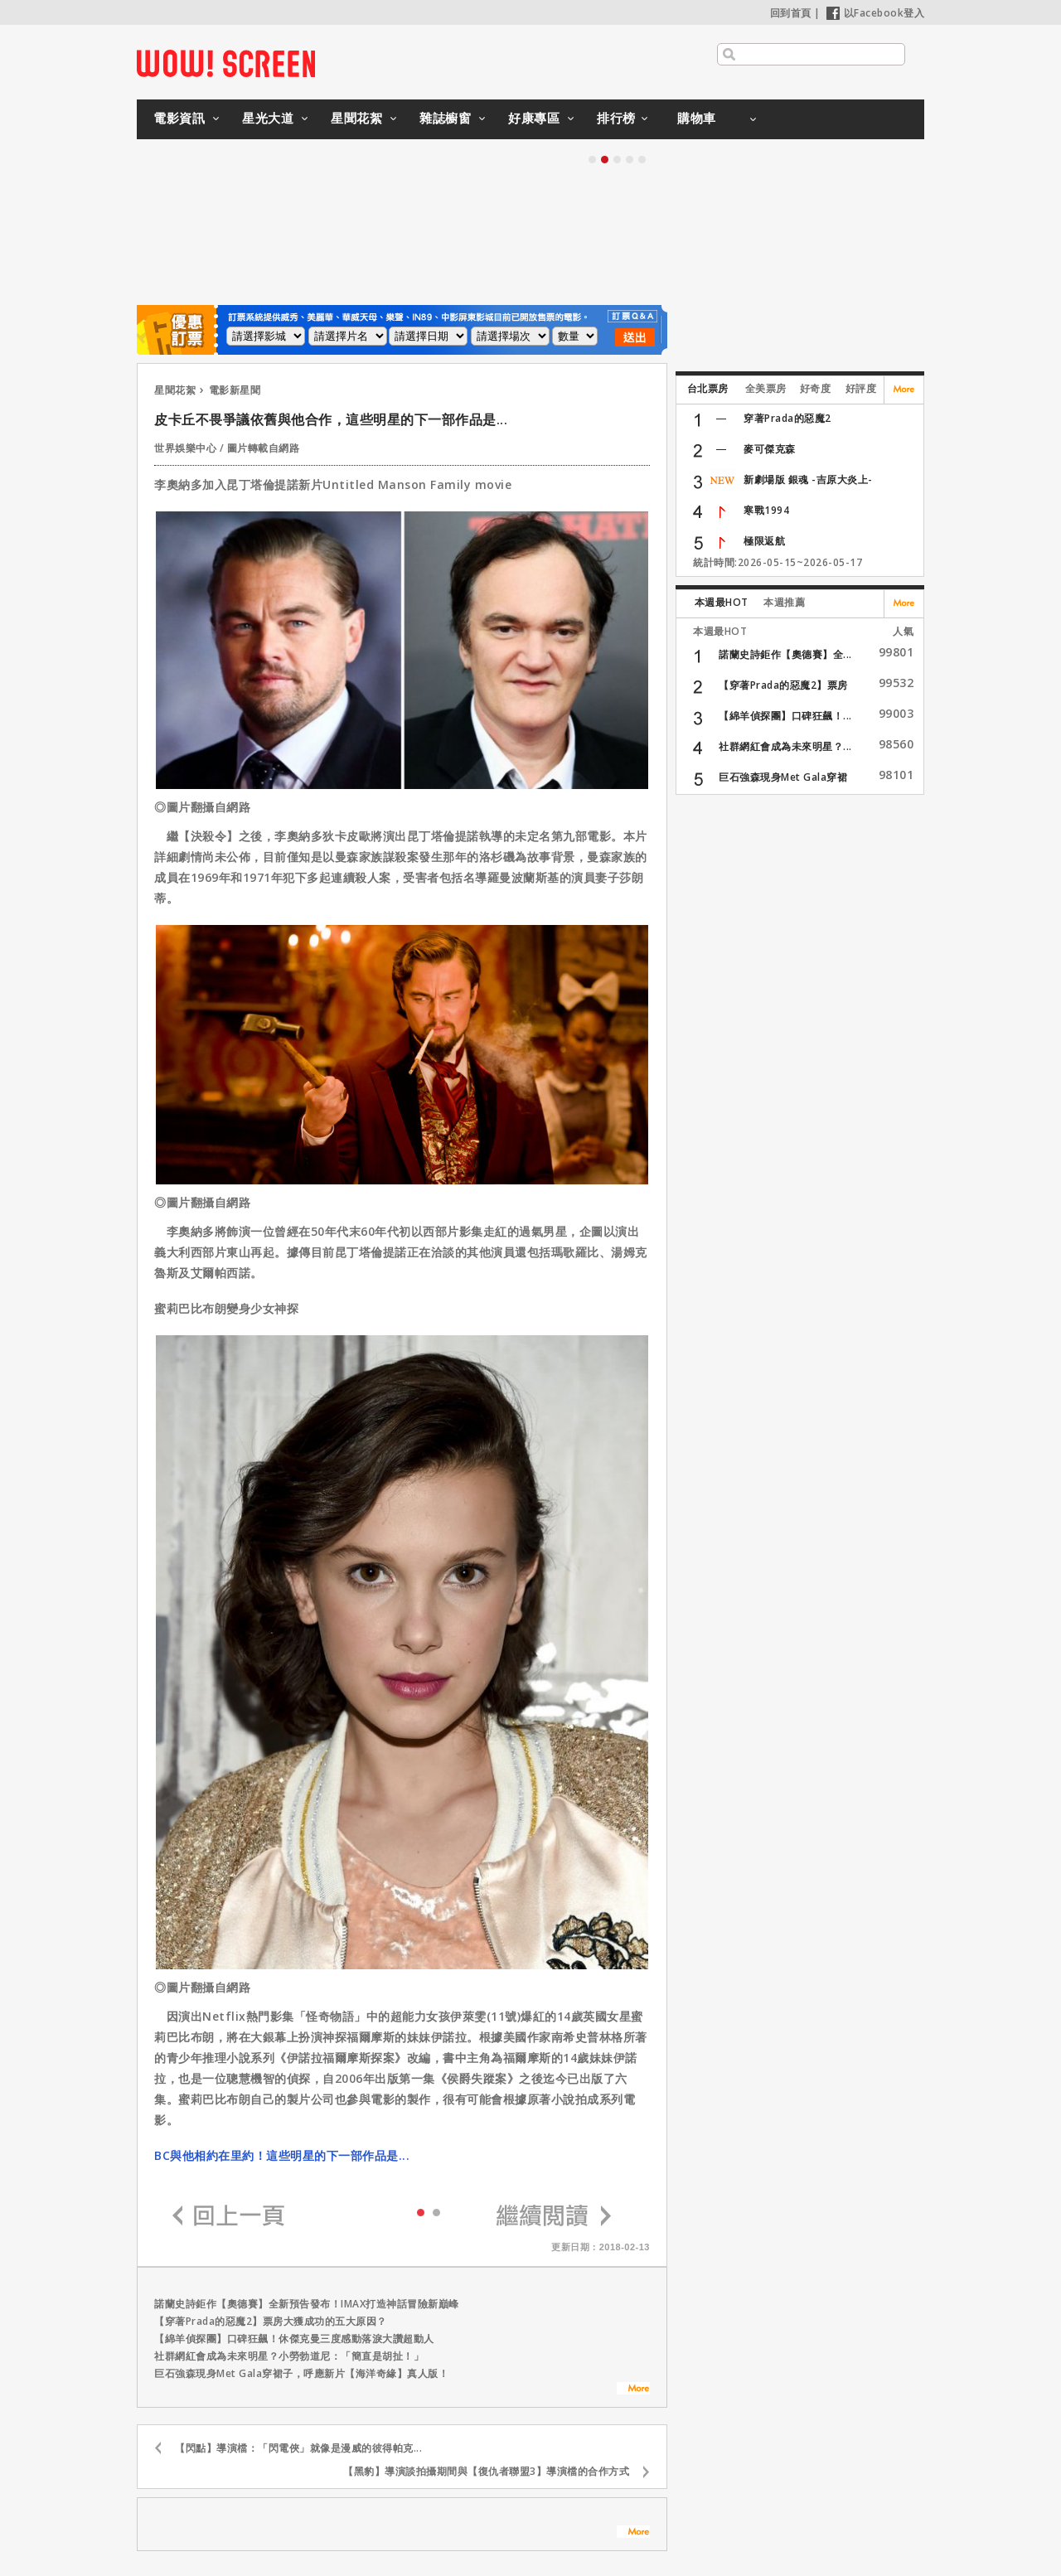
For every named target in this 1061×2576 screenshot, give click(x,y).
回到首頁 (790, 13)
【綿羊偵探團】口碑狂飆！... (785, 716)
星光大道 (267, 117)
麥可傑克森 (770, 449)
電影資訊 (179, 117)
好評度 (861, 388)
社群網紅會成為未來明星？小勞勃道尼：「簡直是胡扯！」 (289, 2356)
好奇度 (815, 388)
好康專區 (534, 117)
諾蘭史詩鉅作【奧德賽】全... (785, 654)
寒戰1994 (766, 510)
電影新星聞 (235, 390)
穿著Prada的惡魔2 (787, 418)
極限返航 (764, 541)
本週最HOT (722, 602)
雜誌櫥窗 (445, 117)
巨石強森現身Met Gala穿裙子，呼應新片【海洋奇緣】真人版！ (301, 2373)
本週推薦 (784, 602)
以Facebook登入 (875, 13)
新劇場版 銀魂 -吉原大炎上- (808, 479)
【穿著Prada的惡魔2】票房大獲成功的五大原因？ (270, 2321)
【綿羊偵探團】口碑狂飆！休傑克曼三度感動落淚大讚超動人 (294, 2338)
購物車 (696, 117)
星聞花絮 (356, 117)
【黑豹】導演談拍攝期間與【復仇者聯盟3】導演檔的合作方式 (486, 2471)
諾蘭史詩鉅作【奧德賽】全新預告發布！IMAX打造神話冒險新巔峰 (306, 2304)
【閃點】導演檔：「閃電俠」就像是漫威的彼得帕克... (298, 2448)
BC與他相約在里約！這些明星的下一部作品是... (281, 2155)
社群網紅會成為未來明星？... (785, 746)
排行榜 (616, 117)
